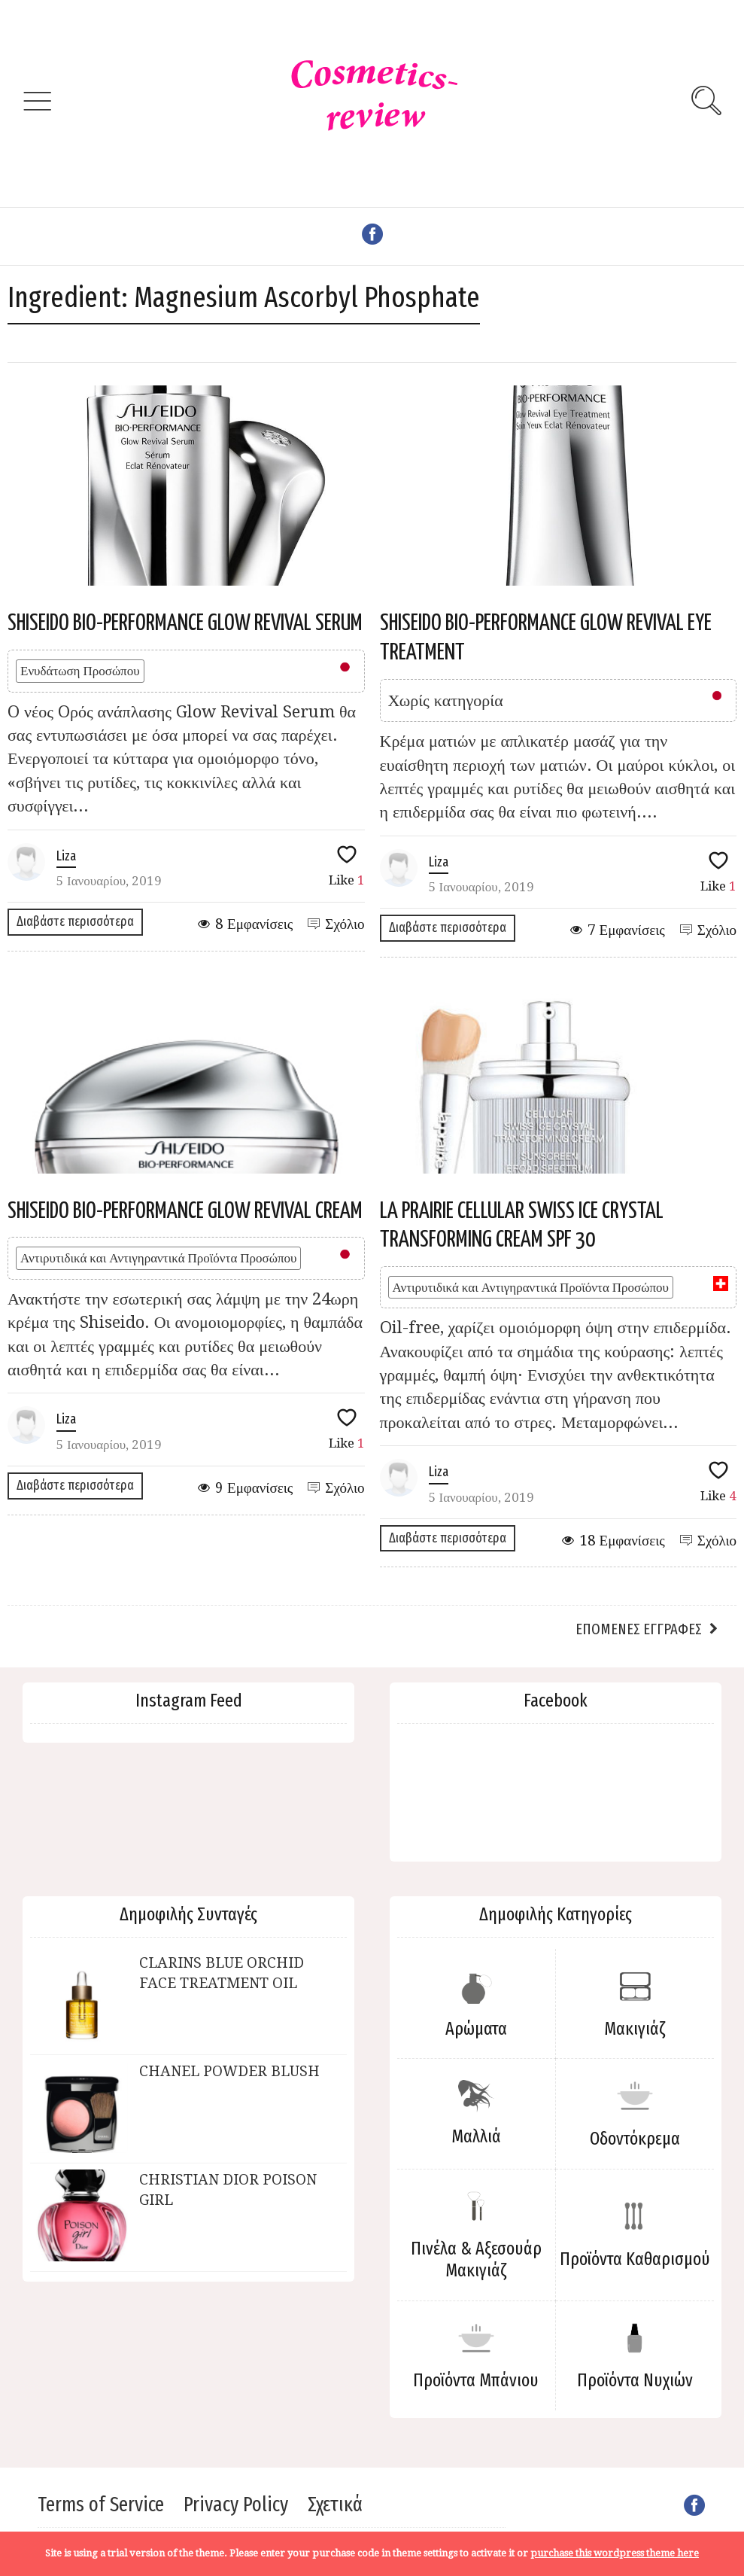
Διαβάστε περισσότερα (75, 921)
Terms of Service (101, 2504)
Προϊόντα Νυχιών (635, 2380)
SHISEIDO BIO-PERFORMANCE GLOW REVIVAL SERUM (185, 623)
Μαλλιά (476, 2136)
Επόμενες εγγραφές (638, 1629)
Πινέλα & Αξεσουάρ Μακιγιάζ (476, 2259)
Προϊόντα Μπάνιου (476, 2380)
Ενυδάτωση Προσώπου (80, 670)
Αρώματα (476, 2028)
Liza (66, 856)
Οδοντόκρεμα (635, 2138)
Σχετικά (335, 2504)
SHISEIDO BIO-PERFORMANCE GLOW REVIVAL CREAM (185, 1211)
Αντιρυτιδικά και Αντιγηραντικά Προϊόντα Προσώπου (158, 1257)
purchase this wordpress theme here (614, 2553)
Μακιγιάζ (634, 2028)
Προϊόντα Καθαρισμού (635, 2259)
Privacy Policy (236, 2504)
